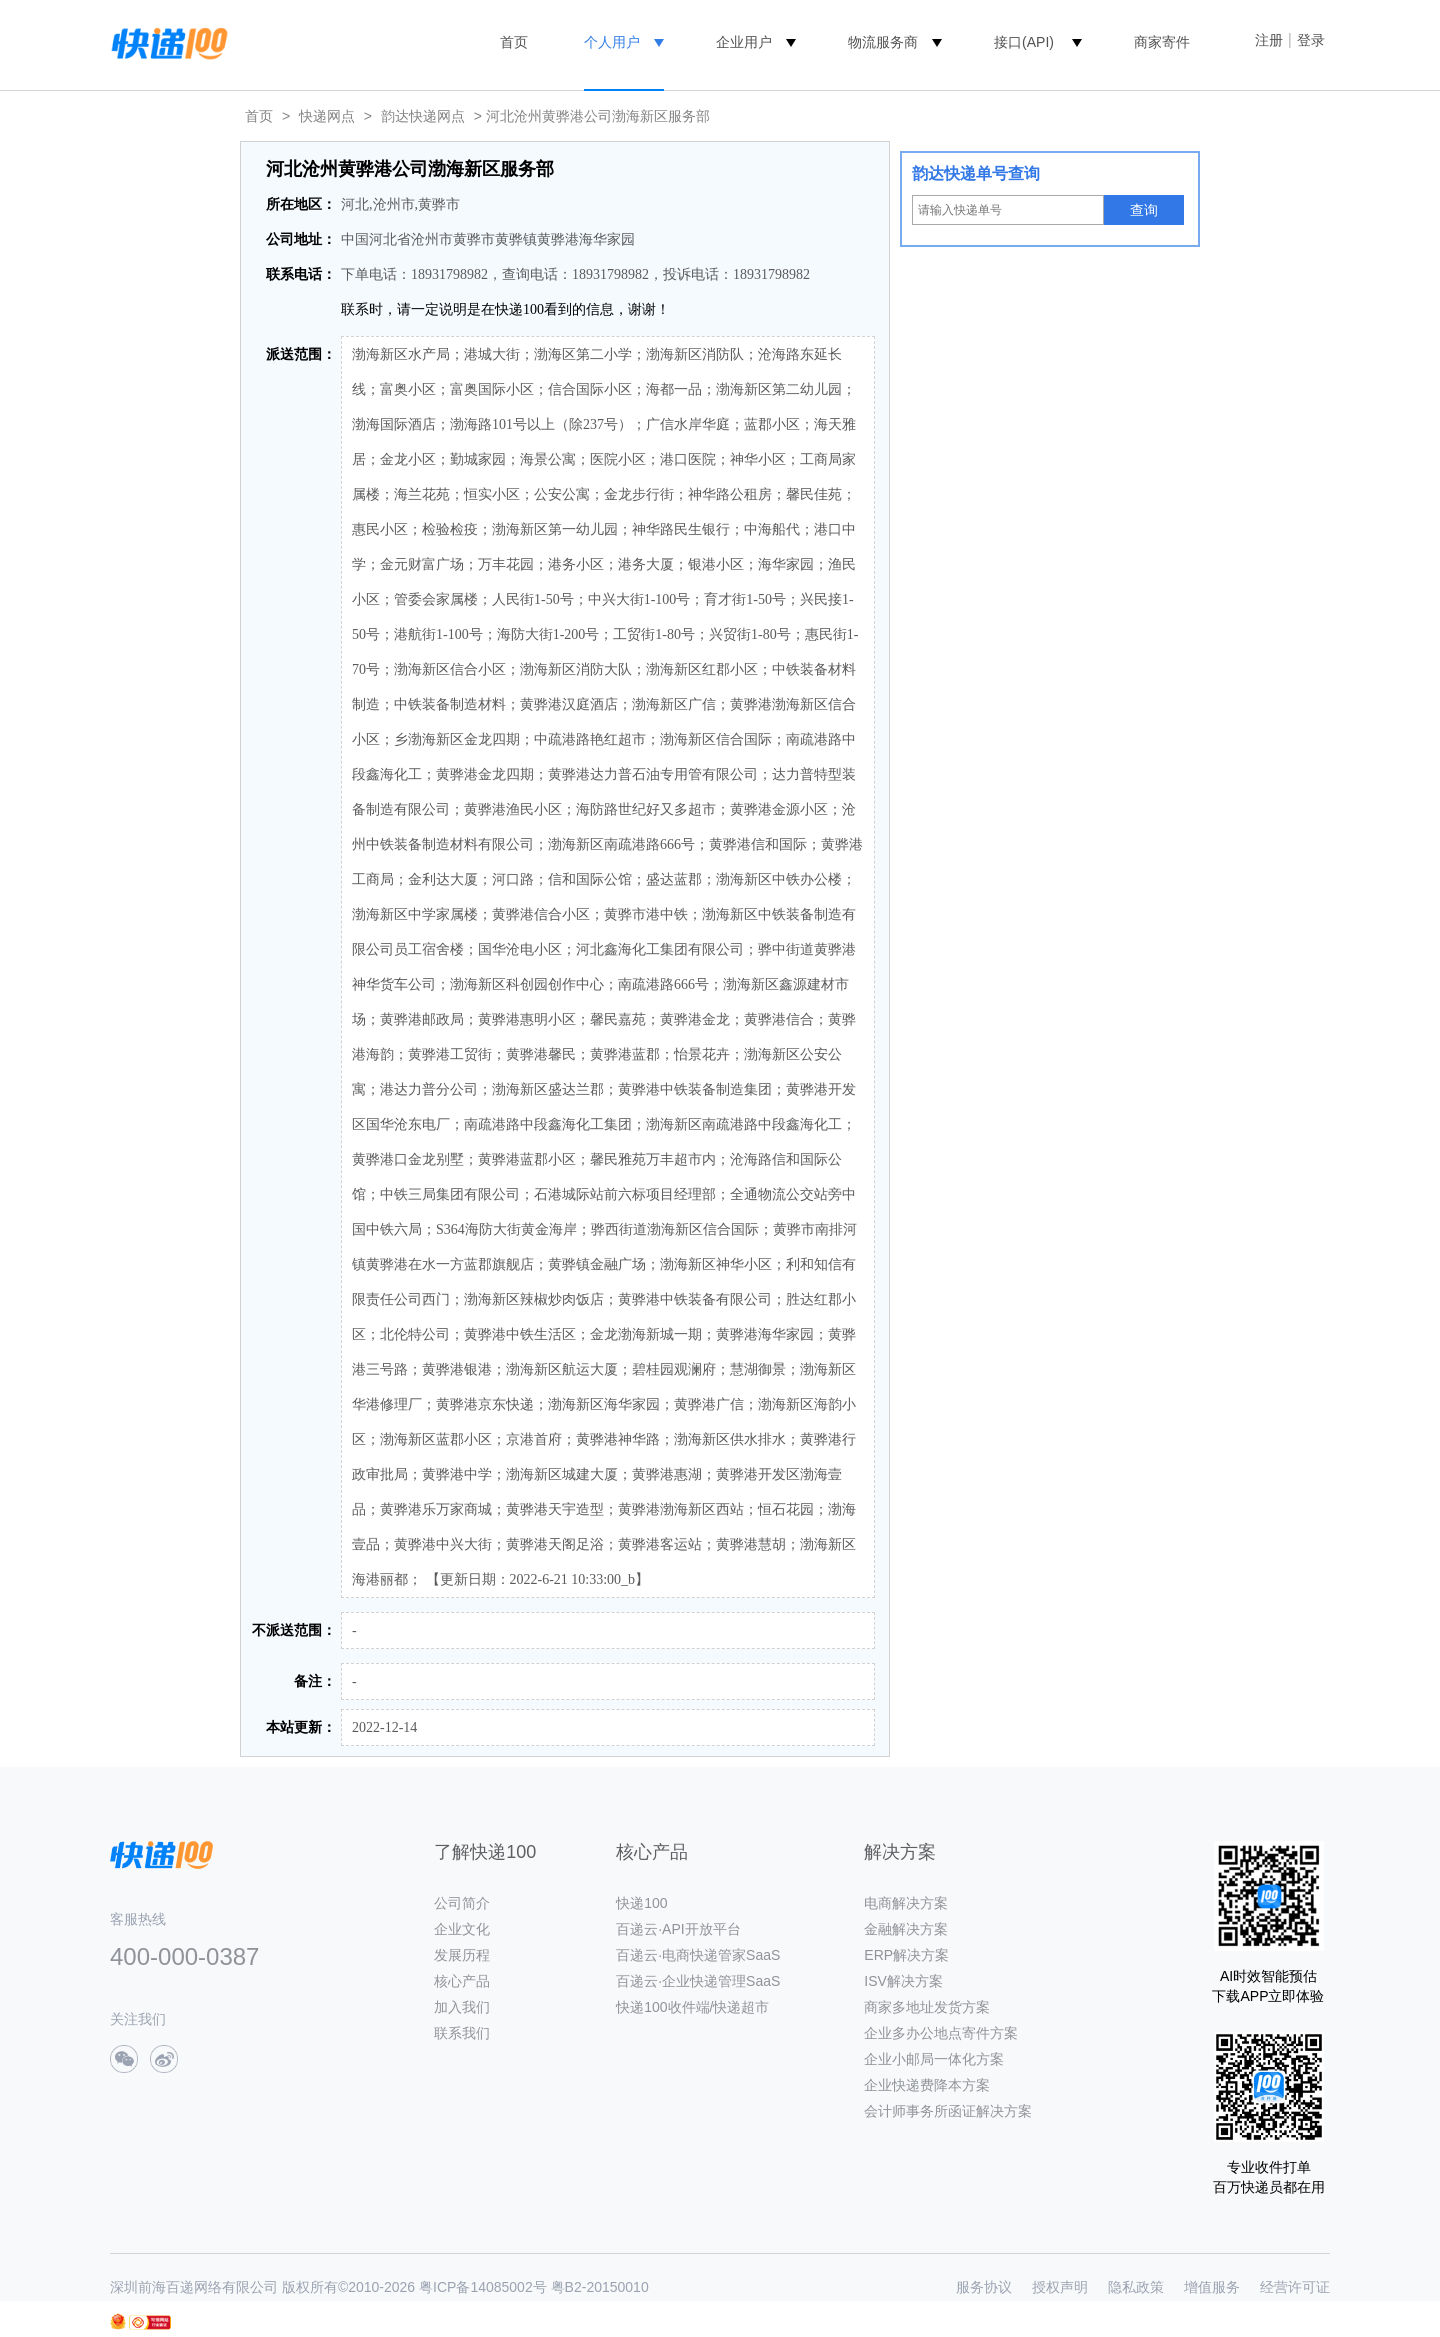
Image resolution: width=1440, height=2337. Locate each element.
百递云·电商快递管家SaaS (698, 1955)
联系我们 (462, 2033)
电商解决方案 (906, 1903)
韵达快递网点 (423, 116)
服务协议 (984, 2287)
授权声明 (1060, 2287)
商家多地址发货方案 (927, 2007)
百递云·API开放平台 (678, 1929)
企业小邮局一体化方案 (934, 2059)
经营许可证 (1295, 2287)
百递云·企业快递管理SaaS (698, 1981)
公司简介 (462, 1903)
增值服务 (1212, 2287)
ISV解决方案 (903, 1981)
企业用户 (744, 42)
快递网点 (327, 116)
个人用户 (612, 42)
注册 (1269, 40)
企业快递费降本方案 (927, 2085)
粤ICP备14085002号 (483, 2287)
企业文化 (462, 1929)
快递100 (641, 1903)
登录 (1311, 40)
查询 (1144, 210)
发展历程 (462, 1955)
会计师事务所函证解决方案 (948, 2111)
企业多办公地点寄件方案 (941, 2033)
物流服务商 (883, 42)
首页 (514, 42)
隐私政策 (1136, 2287)
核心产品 (462, 1981)
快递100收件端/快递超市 (692, 2007)
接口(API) (1024, 42)
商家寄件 (1162, 42)
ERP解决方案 (906, 1955)
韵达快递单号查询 (976, 173)
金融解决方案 (906, 1929)
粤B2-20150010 (600, 2287)
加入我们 (462, 2007)
